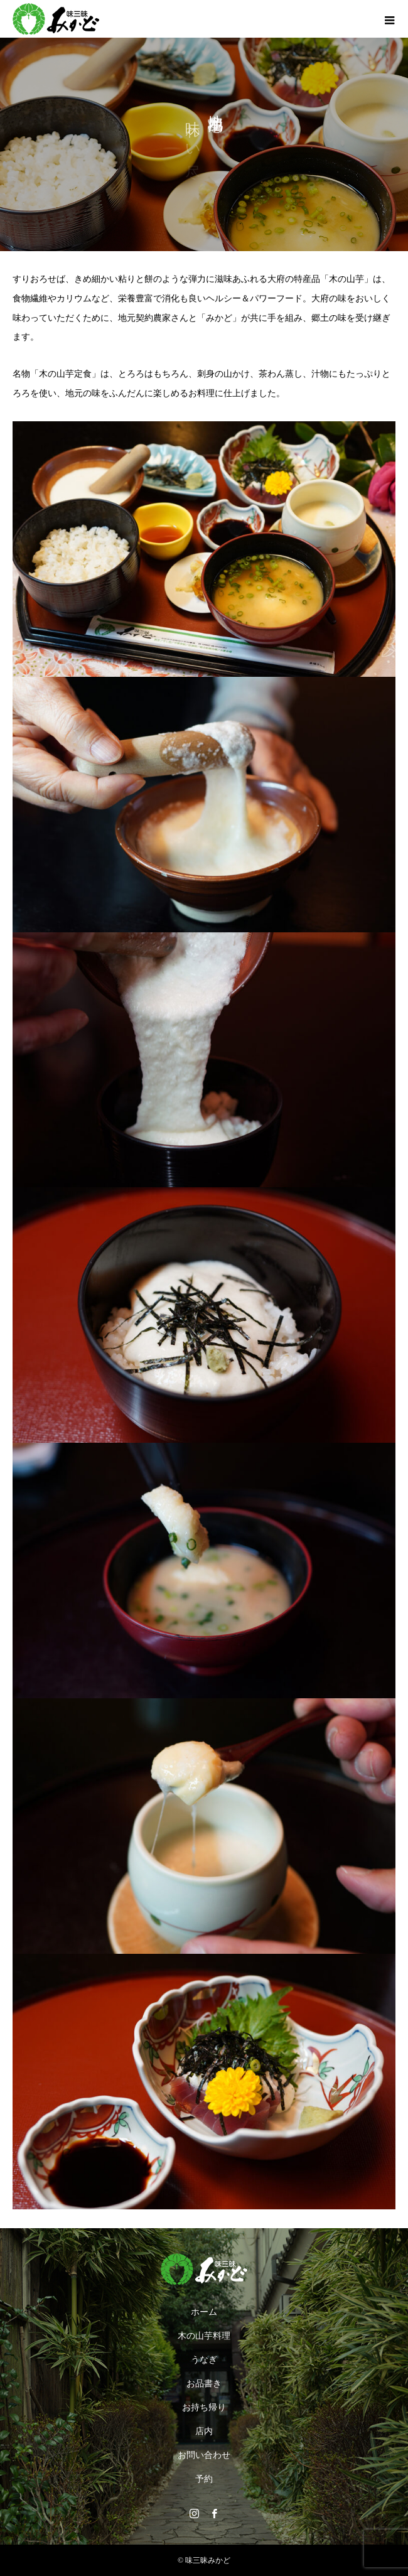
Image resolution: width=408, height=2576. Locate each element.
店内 (204, 2431)
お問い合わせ (204, 2455)
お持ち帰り (204, 2407)
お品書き (204, 2383)
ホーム (204, 2312)
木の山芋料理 (204, 2336)
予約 (204, 2479)
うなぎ (204, 2359)
